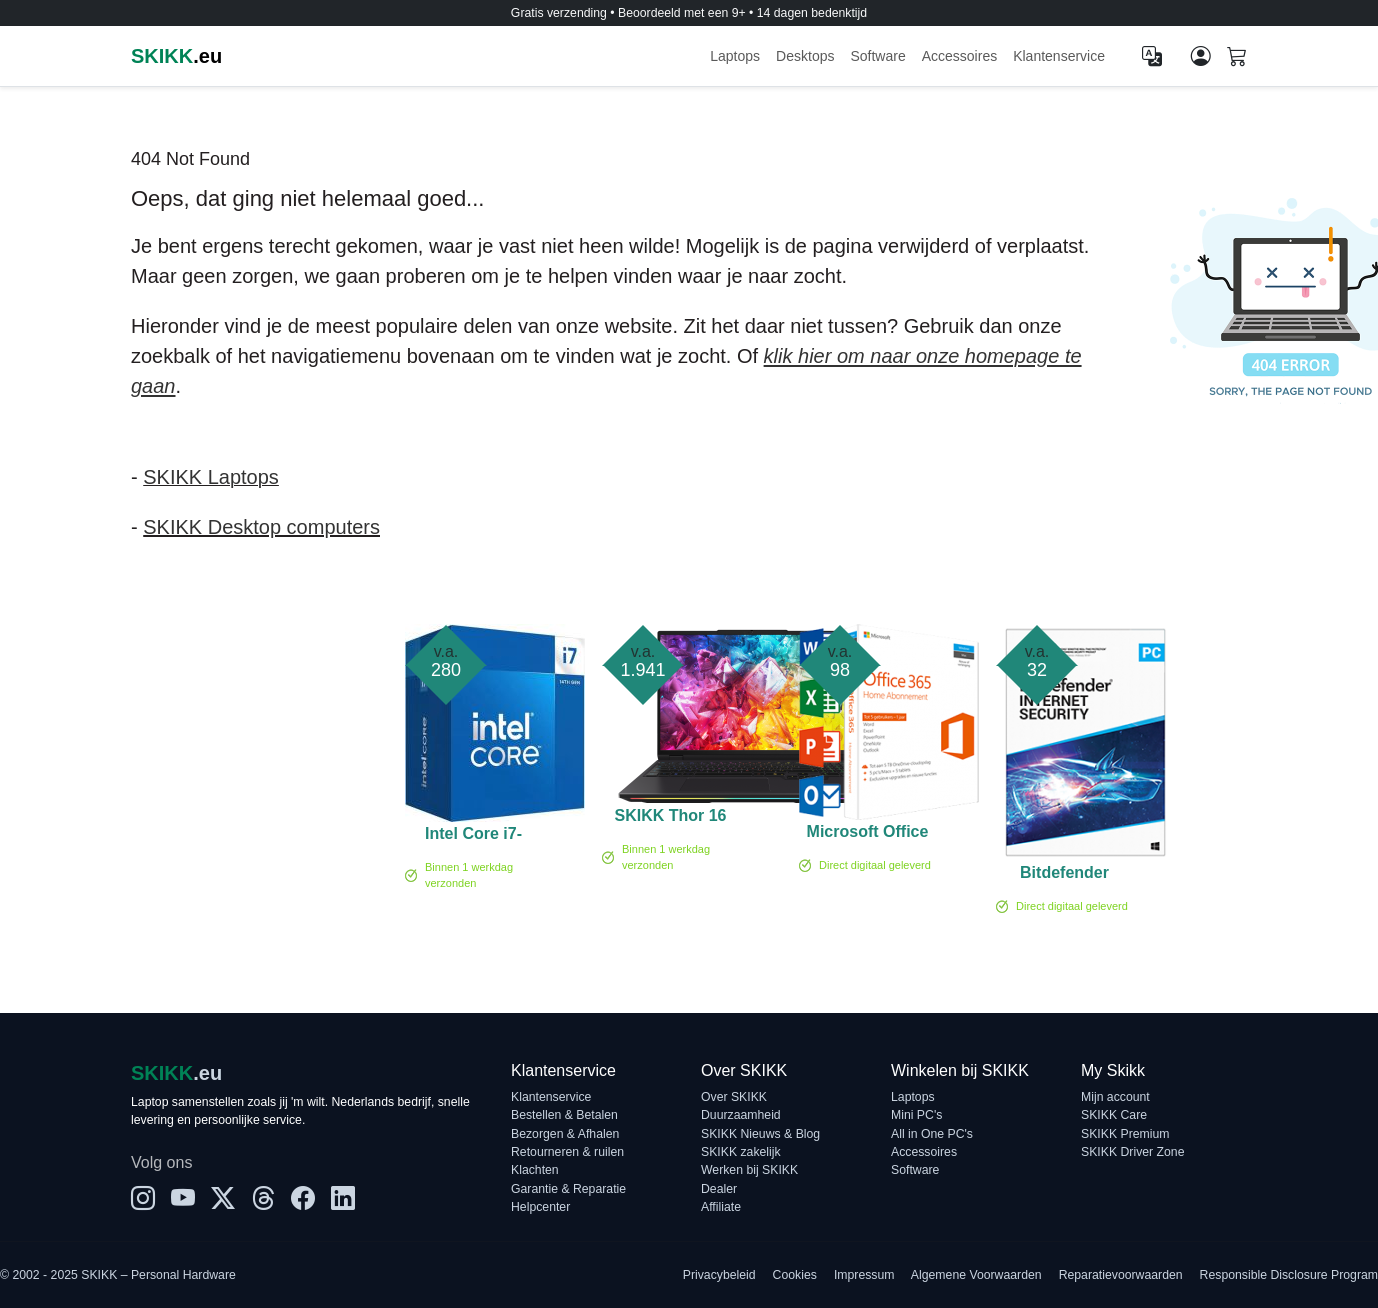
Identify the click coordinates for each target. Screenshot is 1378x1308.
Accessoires (959, 56)
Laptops (735, 56)
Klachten (535, 1170)
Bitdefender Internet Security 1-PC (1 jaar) (1064, 876)
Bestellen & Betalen (564, 1115)
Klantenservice (1059, 56)
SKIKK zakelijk (741, 1152)
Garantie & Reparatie (568, 1189)
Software (877, 56)
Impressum (864, 1275)
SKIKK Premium (1125, 1134)
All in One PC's (932, 1134)
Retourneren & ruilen (567, 1152)
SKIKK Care (1114, 1115)
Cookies (795, 1275)
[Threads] (263, 1199)
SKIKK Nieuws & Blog (760, 1134)
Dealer (719, 1189)
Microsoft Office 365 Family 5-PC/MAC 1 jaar (868, 835)
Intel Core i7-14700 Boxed (474, 837)
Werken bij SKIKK (749, 1170)
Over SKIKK (734, 1097)
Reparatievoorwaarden (1121, 1275)
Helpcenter (540, 1207)
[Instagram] (143, 1199)
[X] (223, 1199)
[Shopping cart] (1237, 58)
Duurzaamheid (741, 1115)
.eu (176, 56)
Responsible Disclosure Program (1289, 1275)
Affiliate (721, 1207)
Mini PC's (916, 1115)
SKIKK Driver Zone (1132, 1152)
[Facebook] (303, 1199)
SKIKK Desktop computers (261, 527)
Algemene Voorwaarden (976, 1275)
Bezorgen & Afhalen (565, 1134)
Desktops (805, 56)
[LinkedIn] (343, 1199)
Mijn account (1115, 1097)
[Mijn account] (1201, 56)
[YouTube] (183, 1199)
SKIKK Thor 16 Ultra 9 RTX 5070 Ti (670, 819)
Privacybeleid (719, 1275)
